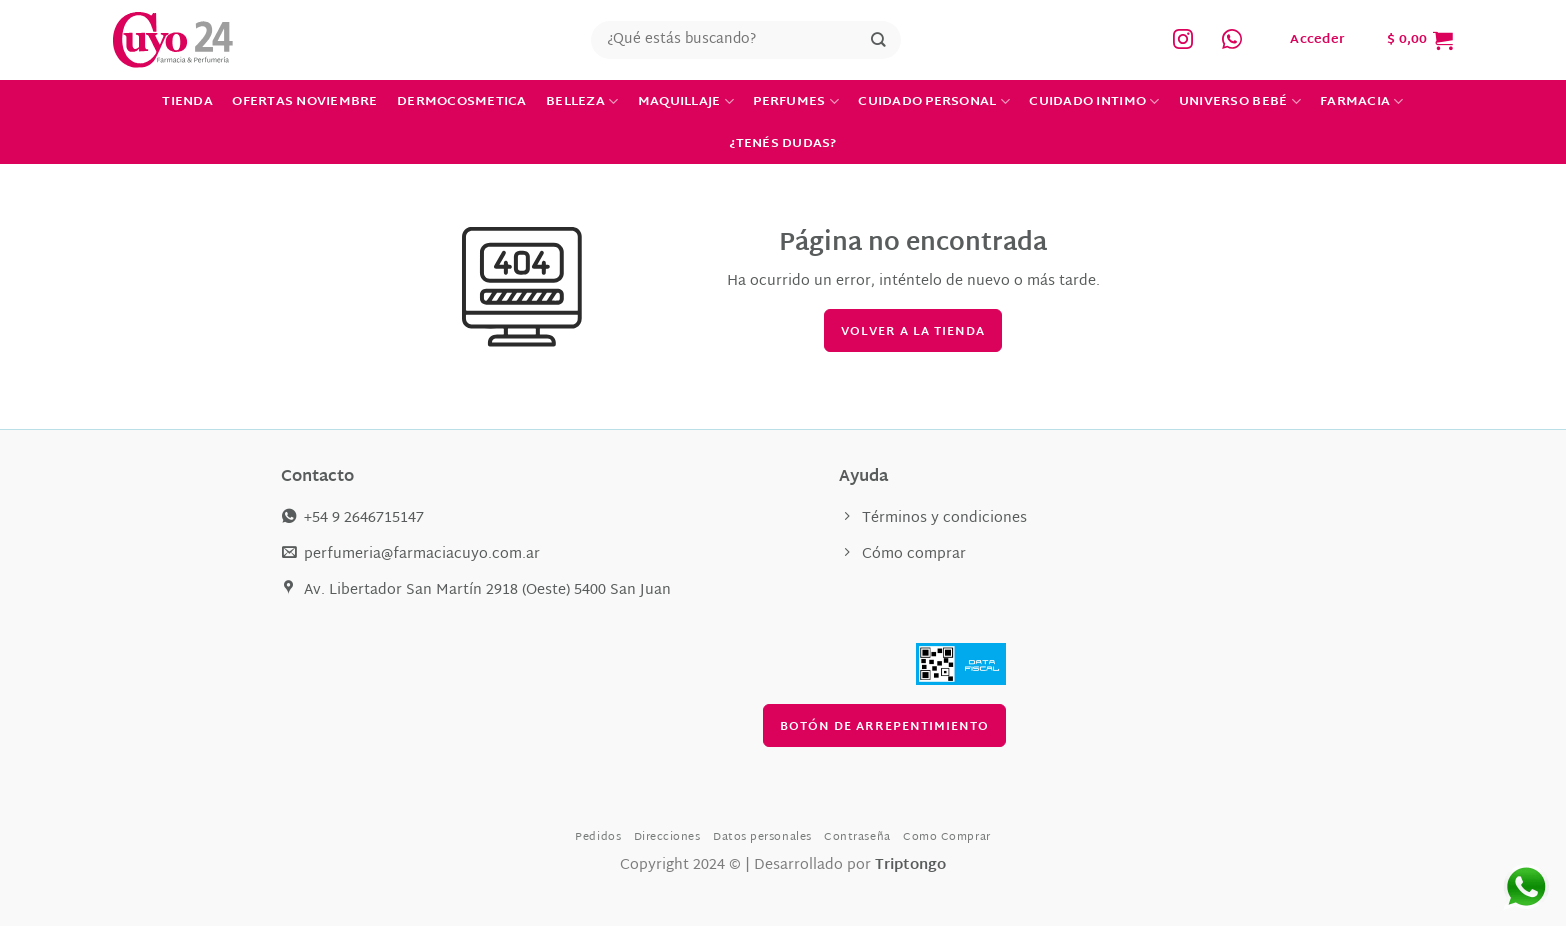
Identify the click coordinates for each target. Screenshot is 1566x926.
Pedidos (598, 837)
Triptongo (910, 865)
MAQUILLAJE (686, 102)
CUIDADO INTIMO (1094, 102)
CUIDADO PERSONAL (934, 102)
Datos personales (762, 837)
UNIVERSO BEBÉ (1240, 102)
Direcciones (667, 837)
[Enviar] (878, 40)
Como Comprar (947, 837)
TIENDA (187, 102)
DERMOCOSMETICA (462, 102)
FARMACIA (1362, 102)
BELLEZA (582, 102)
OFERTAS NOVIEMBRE (304, 102)
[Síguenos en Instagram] (1183, 40)
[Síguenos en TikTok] (1232, 40)
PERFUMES (796, 102)
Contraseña (857, 837)
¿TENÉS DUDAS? (782, 144)
